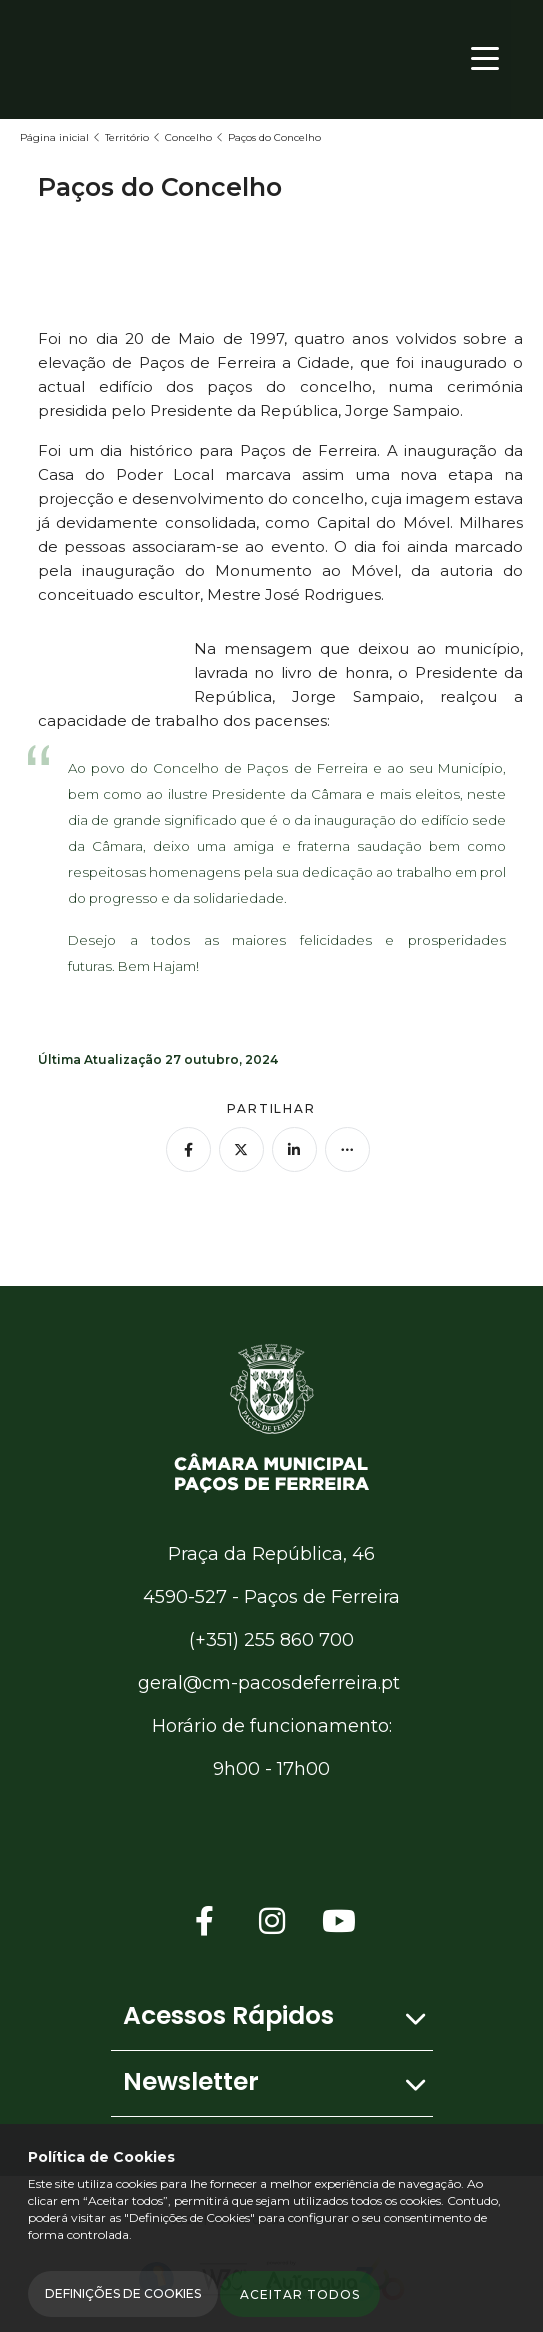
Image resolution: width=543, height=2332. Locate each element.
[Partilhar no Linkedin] (294, 1149)
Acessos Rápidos (228, 2015)
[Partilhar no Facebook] (188, 1149)
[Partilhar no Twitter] (241, 1149)
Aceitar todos (300, 2294)
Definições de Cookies (123, 2293)
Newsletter (191, 2081)
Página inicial (54, 137)
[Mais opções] (347, 1149)
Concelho (188, 137)
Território (127, 137)
